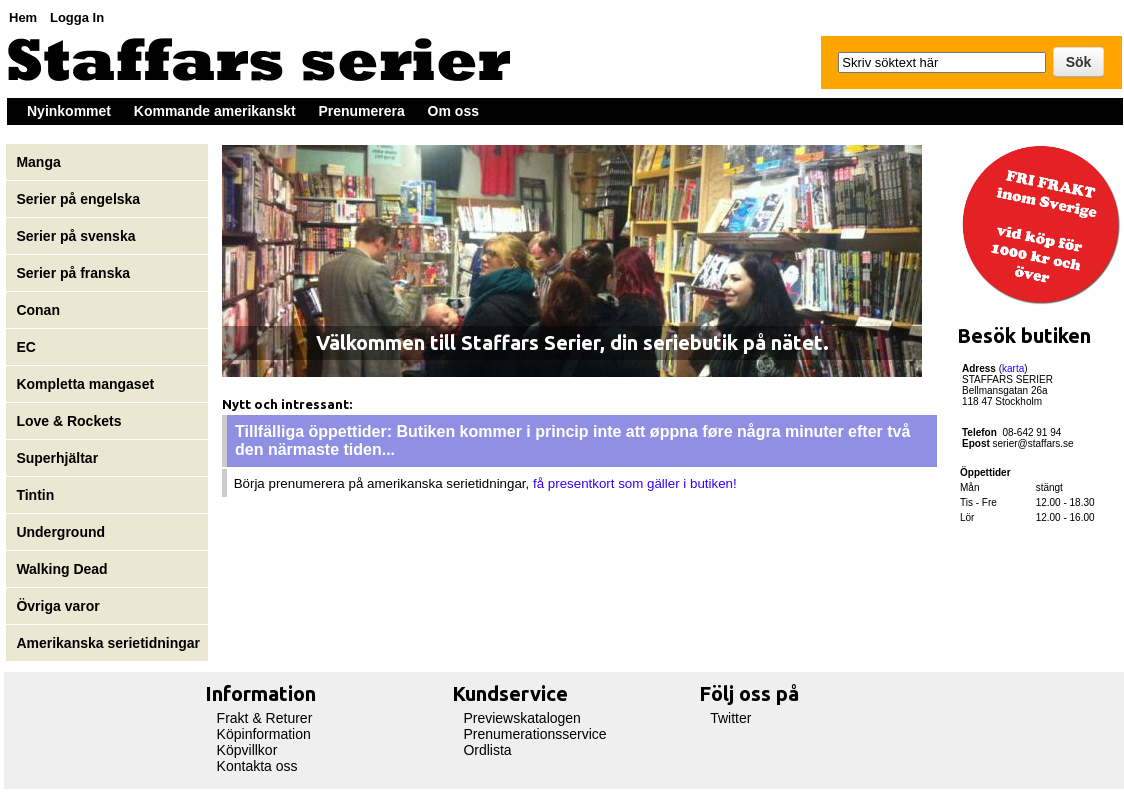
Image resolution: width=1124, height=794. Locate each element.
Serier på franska (73, 273)
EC (25, 347)
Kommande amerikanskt (215, 111)
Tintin (35, 495)
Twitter (730, 718)
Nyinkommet (69, 111)
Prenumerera (361, 111)
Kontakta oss (257, 766)
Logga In (77, 17)
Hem (23, 17)
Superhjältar (59, 458)
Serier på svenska (77, 236)
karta (1013, 368)
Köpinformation (264, 734)
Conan (38, 310)
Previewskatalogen (522, 718)
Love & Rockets (68, 421)
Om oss (453, 111)
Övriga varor (57, 606)
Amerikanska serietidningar (108, 643)
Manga (40, 162)
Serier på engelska (80, 199)
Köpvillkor (247, 750)
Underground (60, 532)
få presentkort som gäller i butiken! (635, 483)
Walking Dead (61, 569)
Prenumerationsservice (534, 734)
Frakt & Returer (265, 718)
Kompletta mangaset (85, 384)
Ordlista (487, 750)
